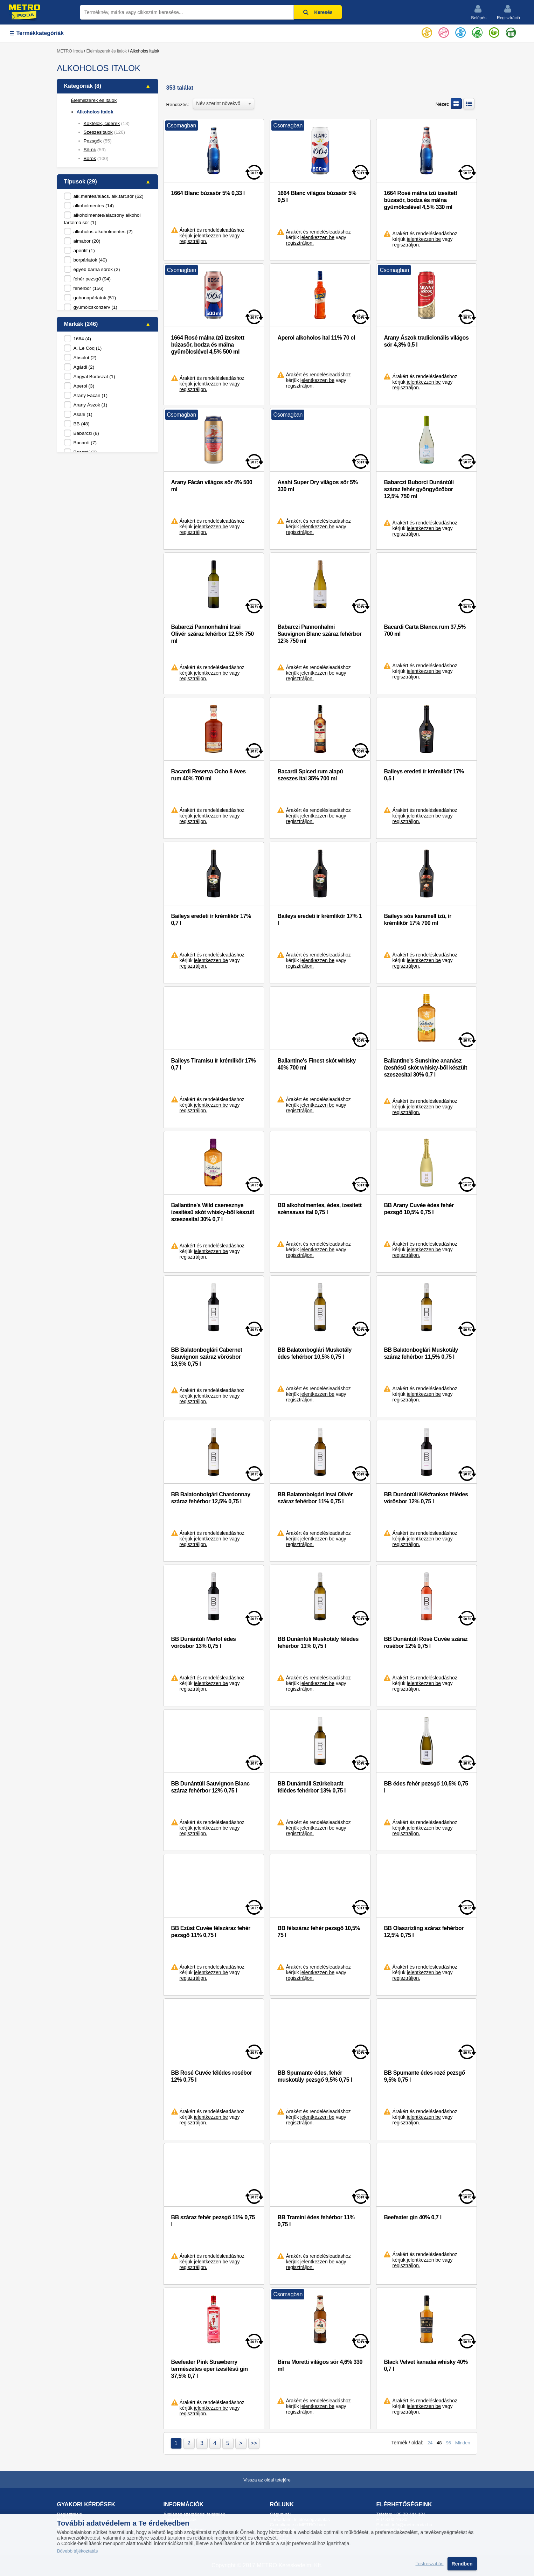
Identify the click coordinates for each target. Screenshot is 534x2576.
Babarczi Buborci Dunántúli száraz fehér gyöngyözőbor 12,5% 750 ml (418, 489)
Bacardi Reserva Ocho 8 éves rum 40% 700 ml (208, 774)
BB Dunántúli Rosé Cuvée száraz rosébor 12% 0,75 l (425, 1642)
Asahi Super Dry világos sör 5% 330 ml (317, 485)
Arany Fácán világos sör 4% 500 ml (211, 485)
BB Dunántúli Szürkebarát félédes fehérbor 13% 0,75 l (311, 1787)
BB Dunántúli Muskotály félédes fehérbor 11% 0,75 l (318, 1642)
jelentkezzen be (211, 235)
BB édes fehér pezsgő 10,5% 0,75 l (426, 1787)
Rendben (462, 2564)
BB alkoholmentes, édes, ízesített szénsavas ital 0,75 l (319, 1208)
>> (253, 2443)
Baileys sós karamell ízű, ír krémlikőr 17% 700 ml (417, 919)
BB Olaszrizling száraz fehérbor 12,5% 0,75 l (424, 1931)
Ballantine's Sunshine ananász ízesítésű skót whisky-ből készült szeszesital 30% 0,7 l (425, 1068)
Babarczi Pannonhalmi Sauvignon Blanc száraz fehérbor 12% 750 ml (319, 634)
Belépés (478, 12)
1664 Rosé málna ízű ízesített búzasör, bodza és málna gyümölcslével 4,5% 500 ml (207, 345)
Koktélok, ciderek (102, 123)
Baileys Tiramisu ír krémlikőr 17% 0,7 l (213, 1064)
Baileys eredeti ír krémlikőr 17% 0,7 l (211, 919)
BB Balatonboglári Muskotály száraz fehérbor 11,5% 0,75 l (421, 1353)
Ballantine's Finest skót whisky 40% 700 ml (316, 1064)
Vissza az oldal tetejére (267, 2480)
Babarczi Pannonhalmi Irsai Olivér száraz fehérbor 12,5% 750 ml (212, 634)
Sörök (90, 149)
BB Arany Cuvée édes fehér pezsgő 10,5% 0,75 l (418, 1208)
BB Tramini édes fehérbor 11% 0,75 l (315, 2220)
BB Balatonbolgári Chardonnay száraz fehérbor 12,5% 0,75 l (210, 1497)
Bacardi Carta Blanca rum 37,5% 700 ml (424, 630)
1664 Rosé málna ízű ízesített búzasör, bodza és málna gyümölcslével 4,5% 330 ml (420, 200)
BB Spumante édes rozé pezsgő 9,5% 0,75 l (424, 2076)
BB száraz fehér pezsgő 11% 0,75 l (213, 2220)
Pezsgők (93, 141)
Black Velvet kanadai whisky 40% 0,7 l (425, 2365)
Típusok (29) (80, 182)
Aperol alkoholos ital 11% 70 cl (316, 338)
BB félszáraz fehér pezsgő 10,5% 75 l (318, 1931)
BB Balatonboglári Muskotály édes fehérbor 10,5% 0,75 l (314, 1353)
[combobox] (223, 103)
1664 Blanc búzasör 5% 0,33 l (208, 193)
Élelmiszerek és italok (106, 51)
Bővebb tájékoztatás (77, 2551)
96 (448, 2442)
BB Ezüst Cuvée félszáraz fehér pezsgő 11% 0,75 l (210, 1931)
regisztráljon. (193, 241)
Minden (462, 2442)
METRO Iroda (70, 51)
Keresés (318, 12)
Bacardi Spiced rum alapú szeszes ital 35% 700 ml (310, 774)
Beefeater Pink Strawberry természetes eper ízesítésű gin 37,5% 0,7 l (209, 2369)
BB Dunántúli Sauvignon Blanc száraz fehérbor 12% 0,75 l (210, 1787)
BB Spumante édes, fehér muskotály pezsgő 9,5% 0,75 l (314, 2076)
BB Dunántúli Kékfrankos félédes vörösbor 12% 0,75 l (426, 1497)
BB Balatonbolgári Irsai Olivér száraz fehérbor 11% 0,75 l (315, 1497)
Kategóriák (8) (83, 86)
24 (429, 2442)
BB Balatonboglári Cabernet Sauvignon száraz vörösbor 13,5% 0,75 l (206, 1357)
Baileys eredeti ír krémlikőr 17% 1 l (319, 919)
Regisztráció (508, 12)
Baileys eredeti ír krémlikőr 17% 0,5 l (424, 774)
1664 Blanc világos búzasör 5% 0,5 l (316, 196)
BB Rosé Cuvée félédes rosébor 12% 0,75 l (211, 2076)
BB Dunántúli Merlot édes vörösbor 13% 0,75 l (203, 1642)
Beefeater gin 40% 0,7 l (412, 2217)
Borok (90, 158)
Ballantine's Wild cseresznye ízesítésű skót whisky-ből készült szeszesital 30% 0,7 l (213, 1212)
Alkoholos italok (95, 111)
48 (439, 2442)
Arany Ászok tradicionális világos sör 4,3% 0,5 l (426, 341)
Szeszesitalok (98, 132)
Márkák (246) (81, 324)
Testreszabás (430, 2563)
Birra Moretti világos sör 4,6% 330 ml (319, 2365)
